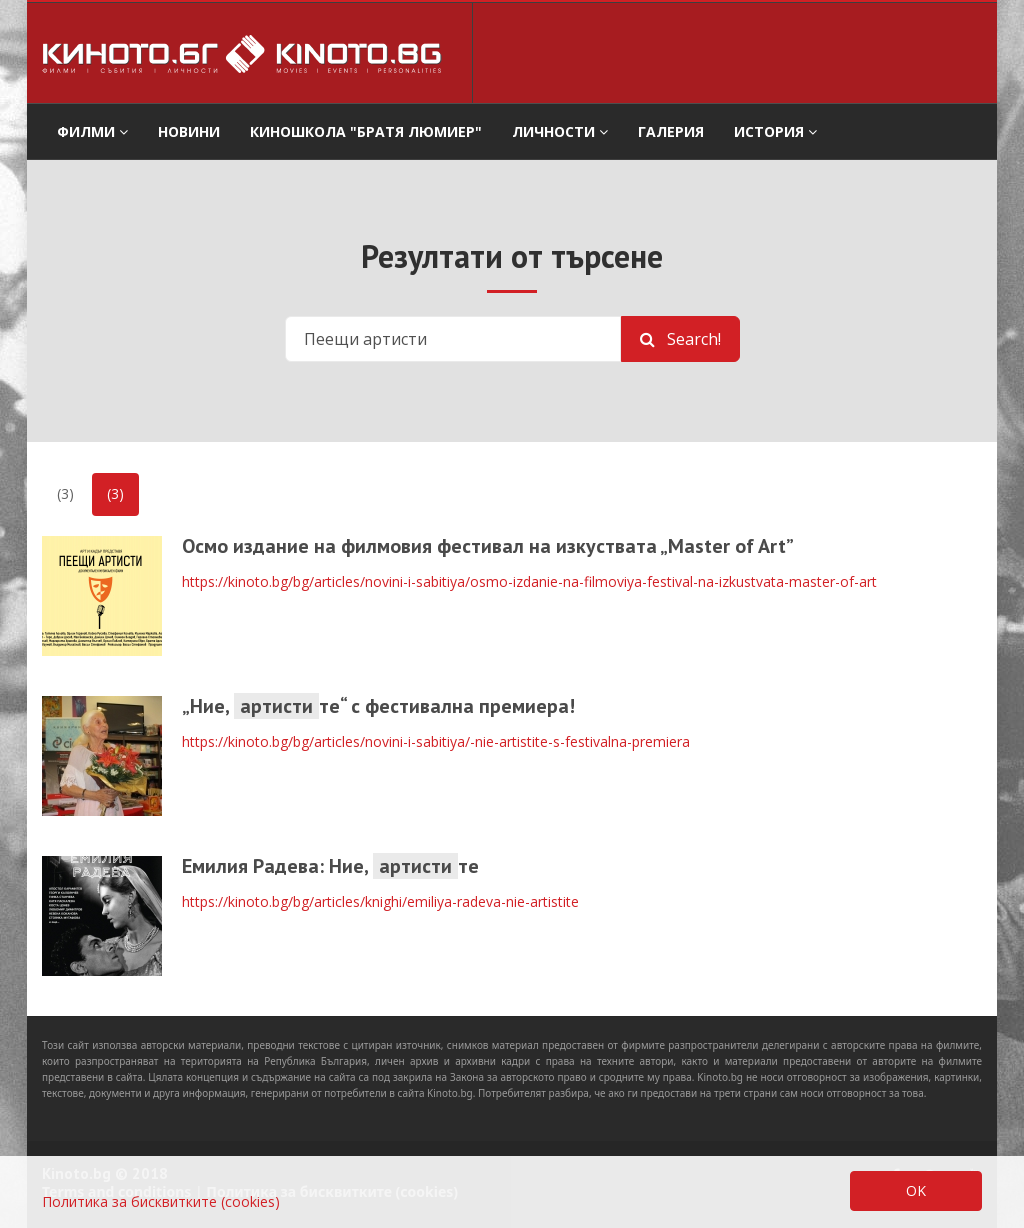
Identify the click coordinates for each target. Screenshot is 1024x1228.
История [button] (775, 131)
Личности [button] (560, 131)
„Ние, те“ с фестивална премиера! (378, 706)
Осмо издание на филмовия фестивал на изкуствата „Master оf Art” (488, 546)
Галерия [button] (671, 131)
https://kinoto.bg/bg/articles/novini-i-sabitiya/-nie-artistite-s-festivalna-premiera (436, 741)
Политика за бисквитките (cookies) (161, 1201)
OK (916, 1190)
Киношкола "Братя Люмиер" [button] (366, 131)
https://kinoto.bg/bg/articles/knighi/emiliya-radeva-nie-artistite (380, 901)
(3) (65, 493)
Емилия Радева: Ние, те (330, 866)
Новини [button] (189, 131)
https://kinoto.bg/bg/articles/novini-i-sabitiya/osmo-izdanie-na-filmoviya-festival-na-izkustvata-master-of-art (529, 581)
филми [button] (92, 131)
